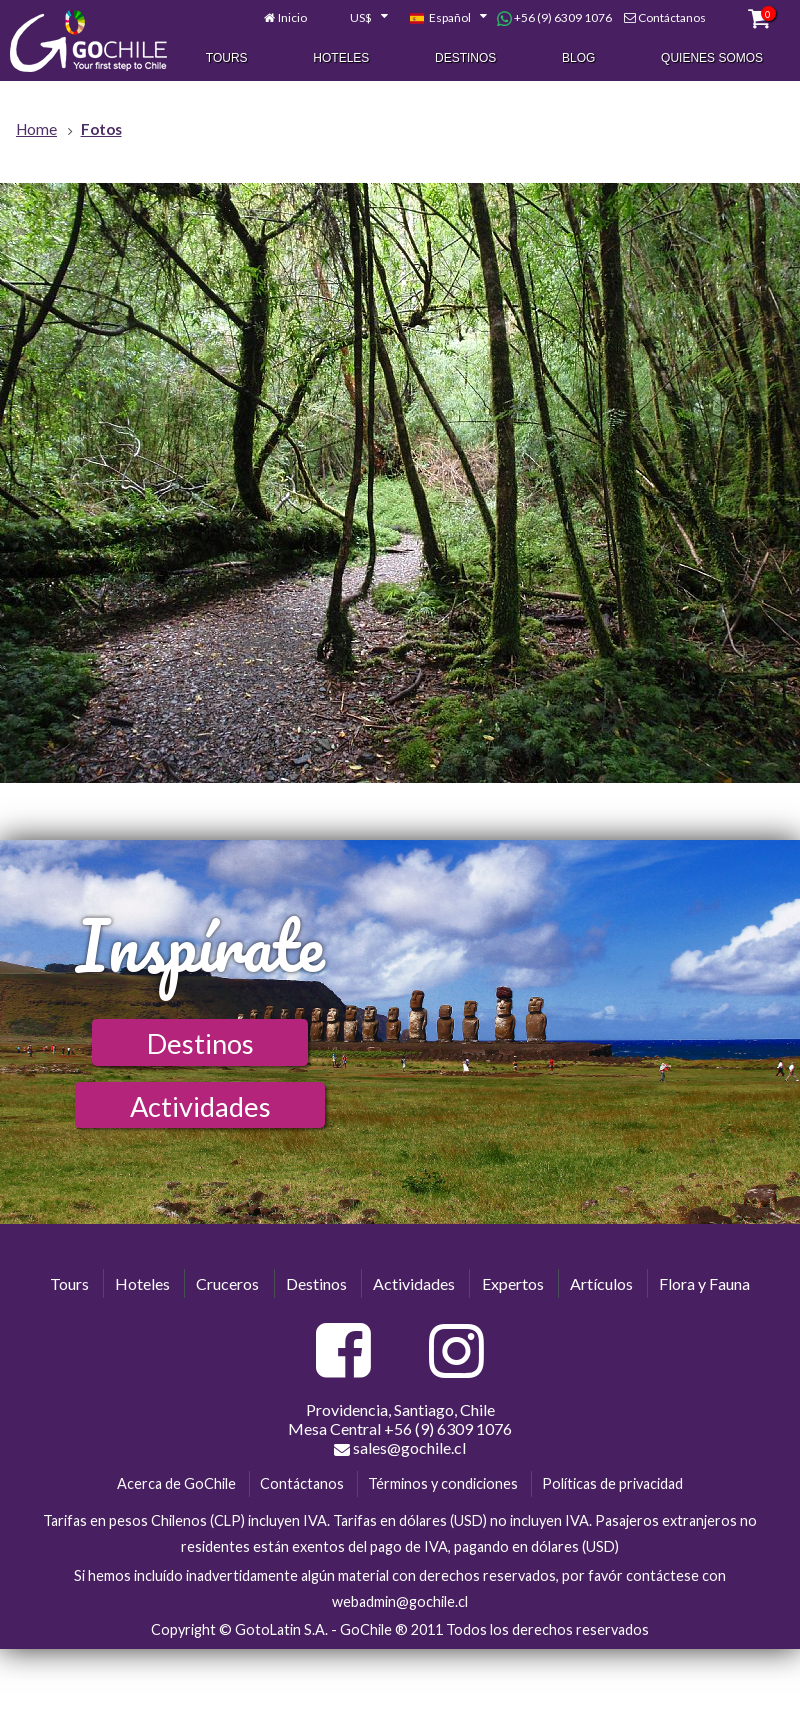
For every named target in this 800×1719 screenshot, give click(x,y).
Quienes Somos (712, 59)
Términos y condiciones (443, 1483)
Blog (578, 59)
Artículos (601, 1283)
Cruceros (227, 1283)
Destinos (465, 59)
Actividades (200, 1106)
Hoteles (341, 59)
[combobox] (358, 20)
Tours (227, 59)
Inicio (292, 18)
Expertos (513, 1283)
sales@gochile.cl (400, 1448)
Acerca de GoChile (176, 1483)
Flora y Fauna (704, 1283)
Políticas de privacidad (612, 1483)
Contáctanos (672, 18)
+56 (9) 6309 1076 (554, 19)
